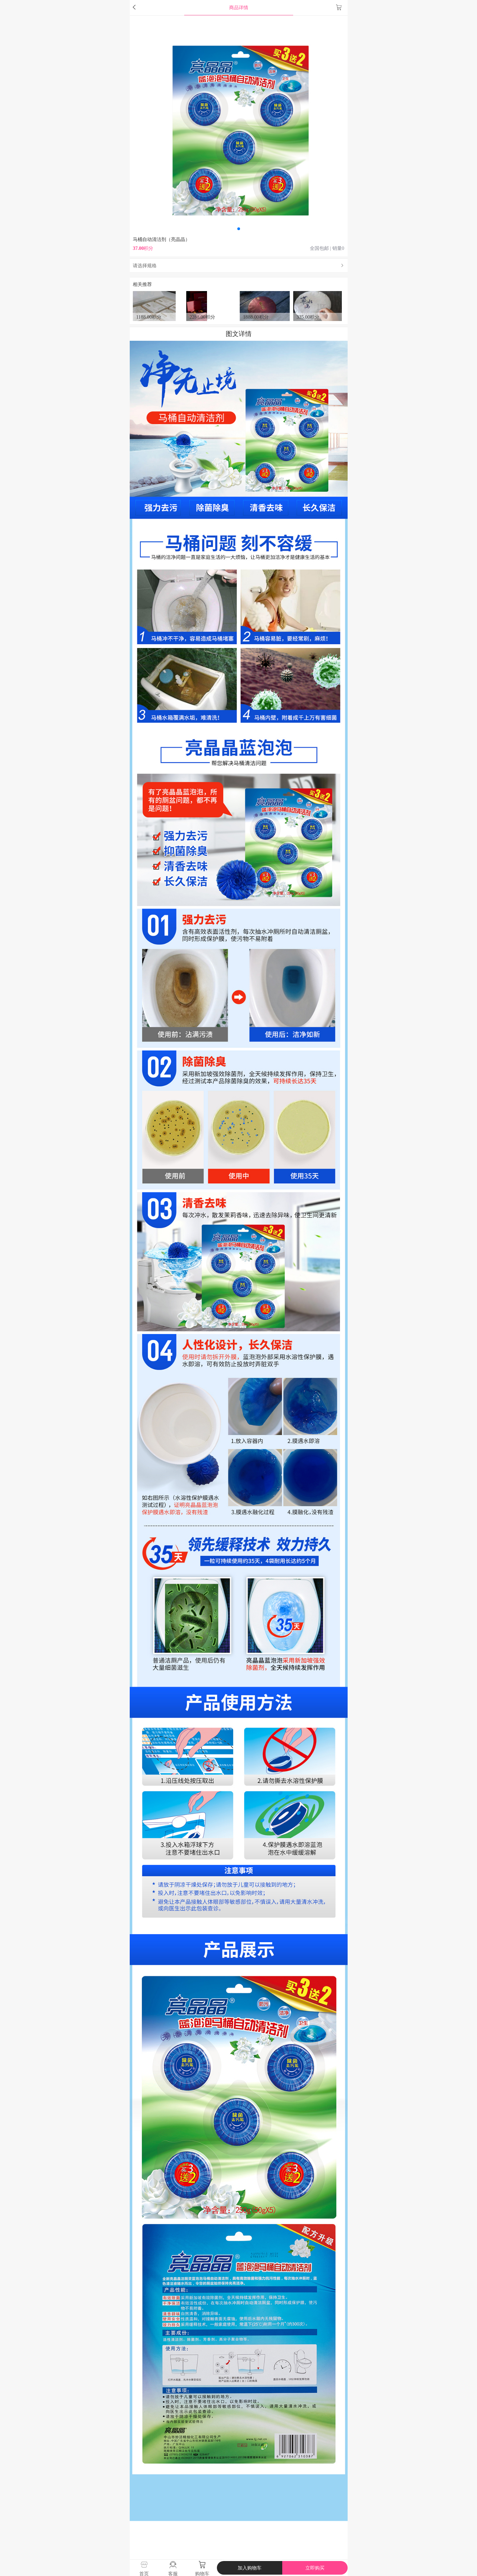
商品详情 (238, 7)
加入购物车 (249, 2568)
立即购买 (314, 2568)
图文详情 (239, 333)
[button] (238, 228)
